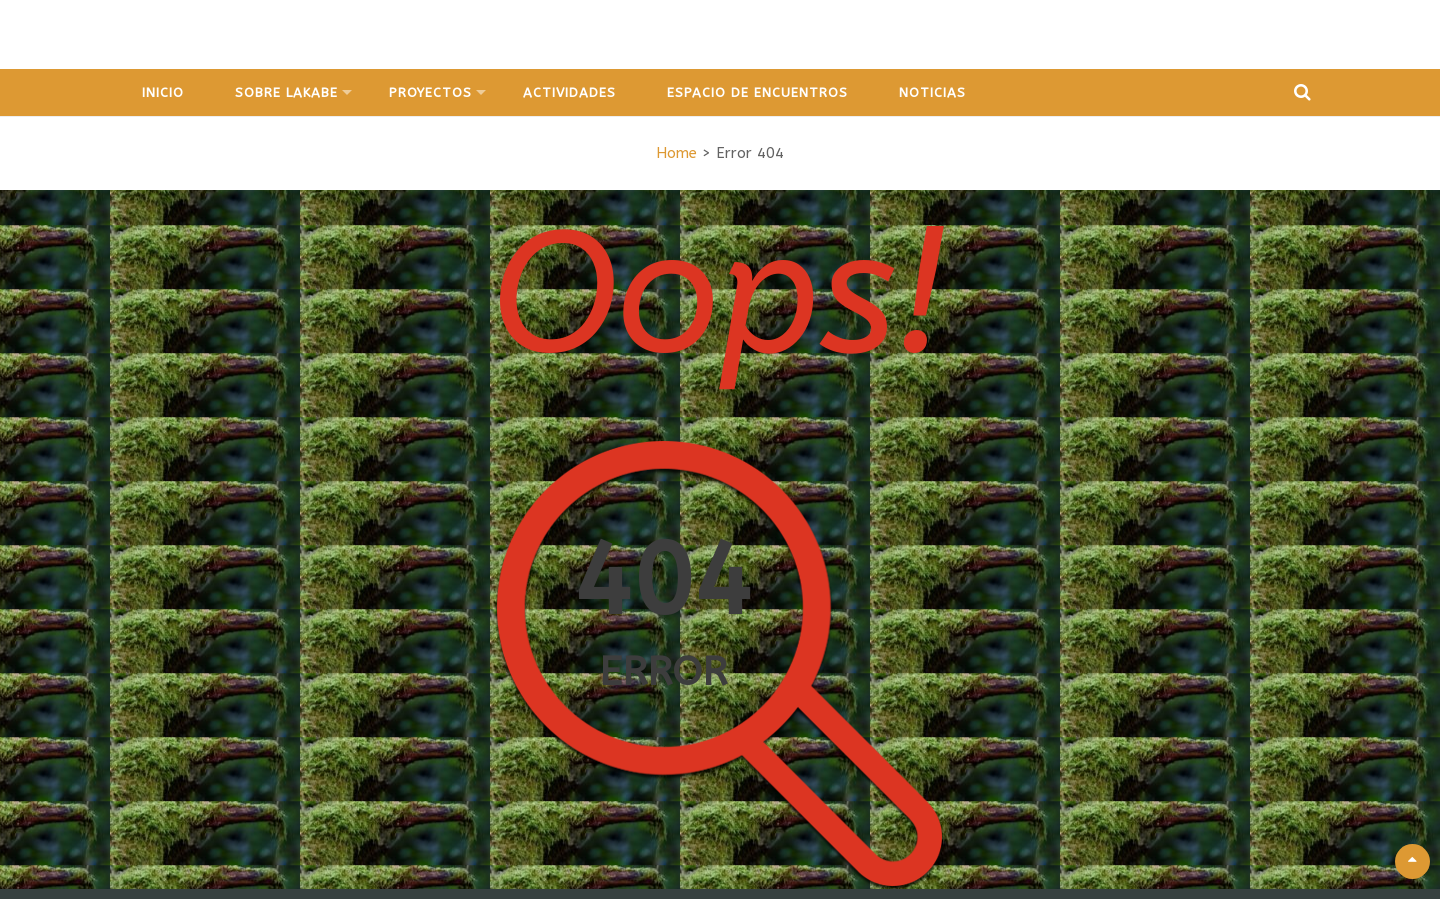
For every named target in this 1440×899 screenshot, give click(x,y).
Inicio (163, 92)
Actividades (569, 92)
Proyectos (430, 92)
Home (676, 153)
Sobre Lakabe (286, 92)
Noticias (932, 92)
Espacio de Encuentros (757, 92)
